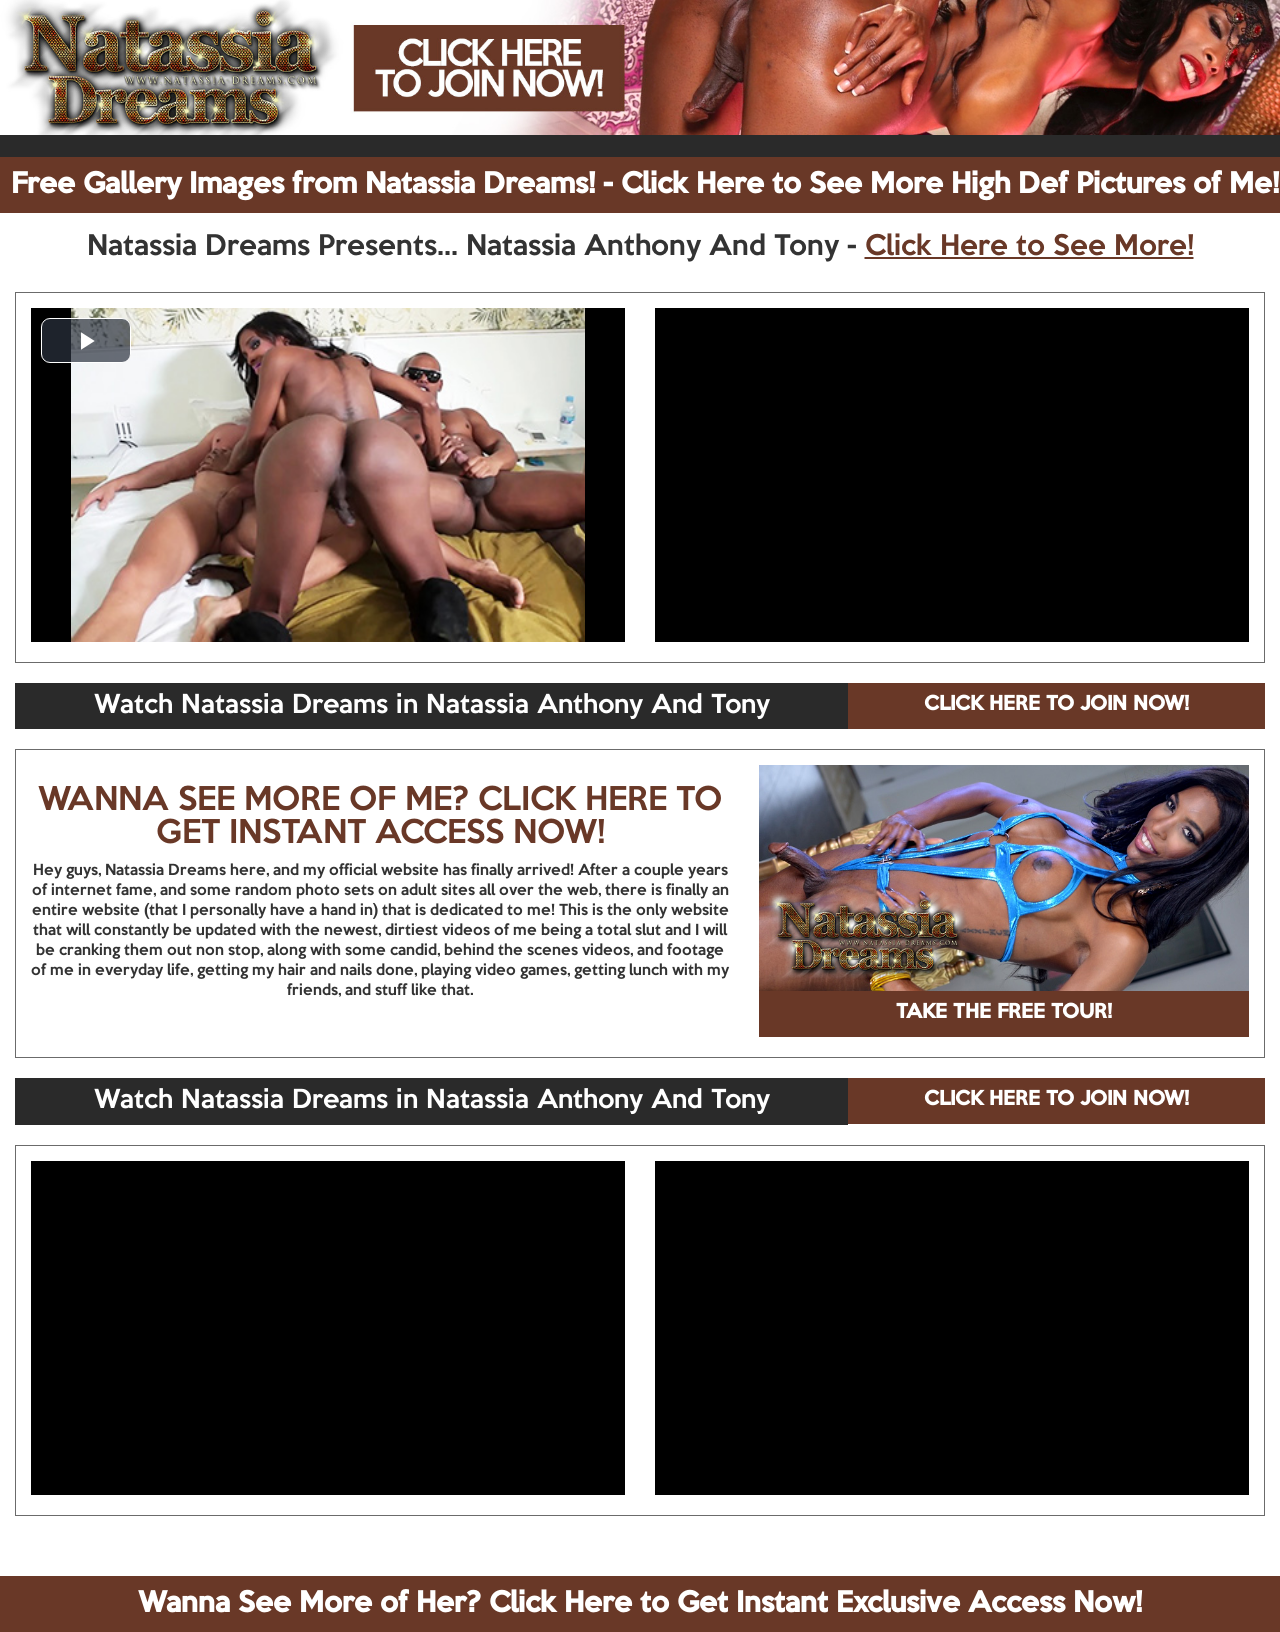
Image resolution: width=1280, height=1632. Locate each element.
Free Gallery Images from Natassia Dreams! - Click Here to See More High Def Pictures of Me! (645, 185)
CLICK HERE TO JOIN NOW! (1056, 705)
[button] (86, 340)
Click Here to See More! (1029, 247)
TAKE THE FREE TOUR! (1004, 1013)
